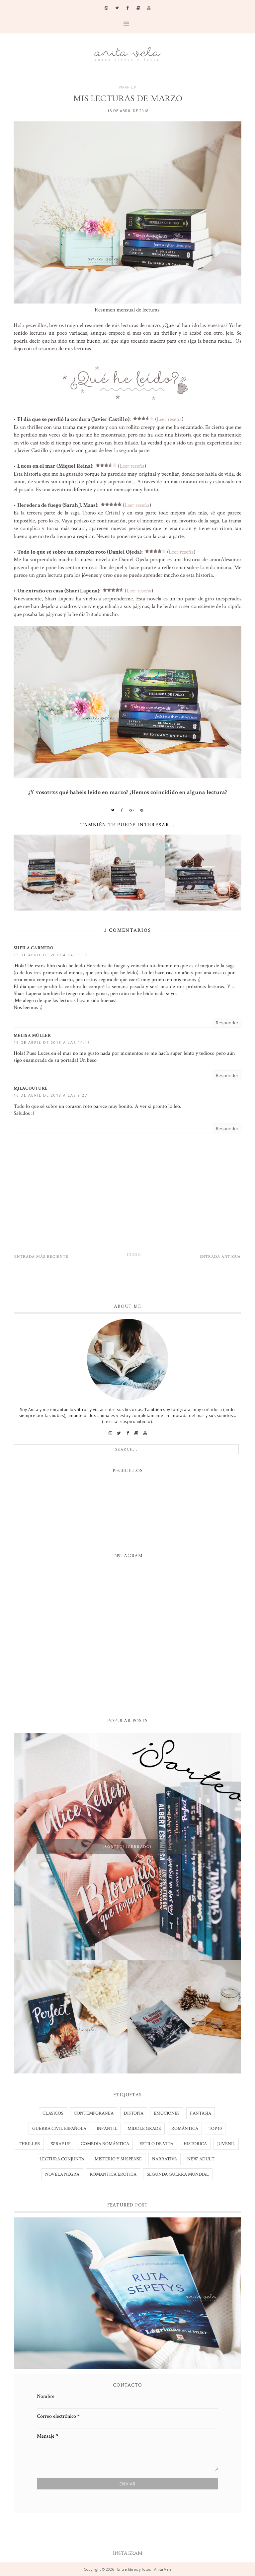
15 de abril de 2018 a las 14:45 (52, 1042)
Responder (227, 1023)
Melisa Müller (32, 1036)
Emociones (167, 2113)
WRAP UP (127, 87)
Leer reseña (169, 419)
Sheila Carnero (33, 948)
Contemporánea (94, 2113)
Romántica (184, 2129)
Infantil (107, 2129)
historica (195, 2144)
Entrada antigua (220, 1256)
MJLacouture (30, 1088)
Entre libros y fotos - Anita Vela (144, 2569)
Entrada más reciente (41, 1256)
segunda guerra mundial (178, 2174)
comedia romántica (105, 2144)
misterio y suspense (118, 2159)
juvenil (226, 2144)
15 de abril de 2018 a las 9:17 (50, 954)
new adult (200, 2159)
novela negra (62, 2174)
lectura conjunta (62, 2159)
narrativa (164, 2159)
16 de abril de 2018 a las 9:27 (50, 1095)
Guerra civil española (59, 2129)
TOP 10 (215, 2129)
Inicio (134, 1254)
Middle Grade (144, 2129)
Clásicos (52, 2113)
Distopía (133, 2113)
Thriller (29, 2144)
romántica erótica (113, 2174)
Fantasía (200, 2113)
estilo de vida (156, 2144)
